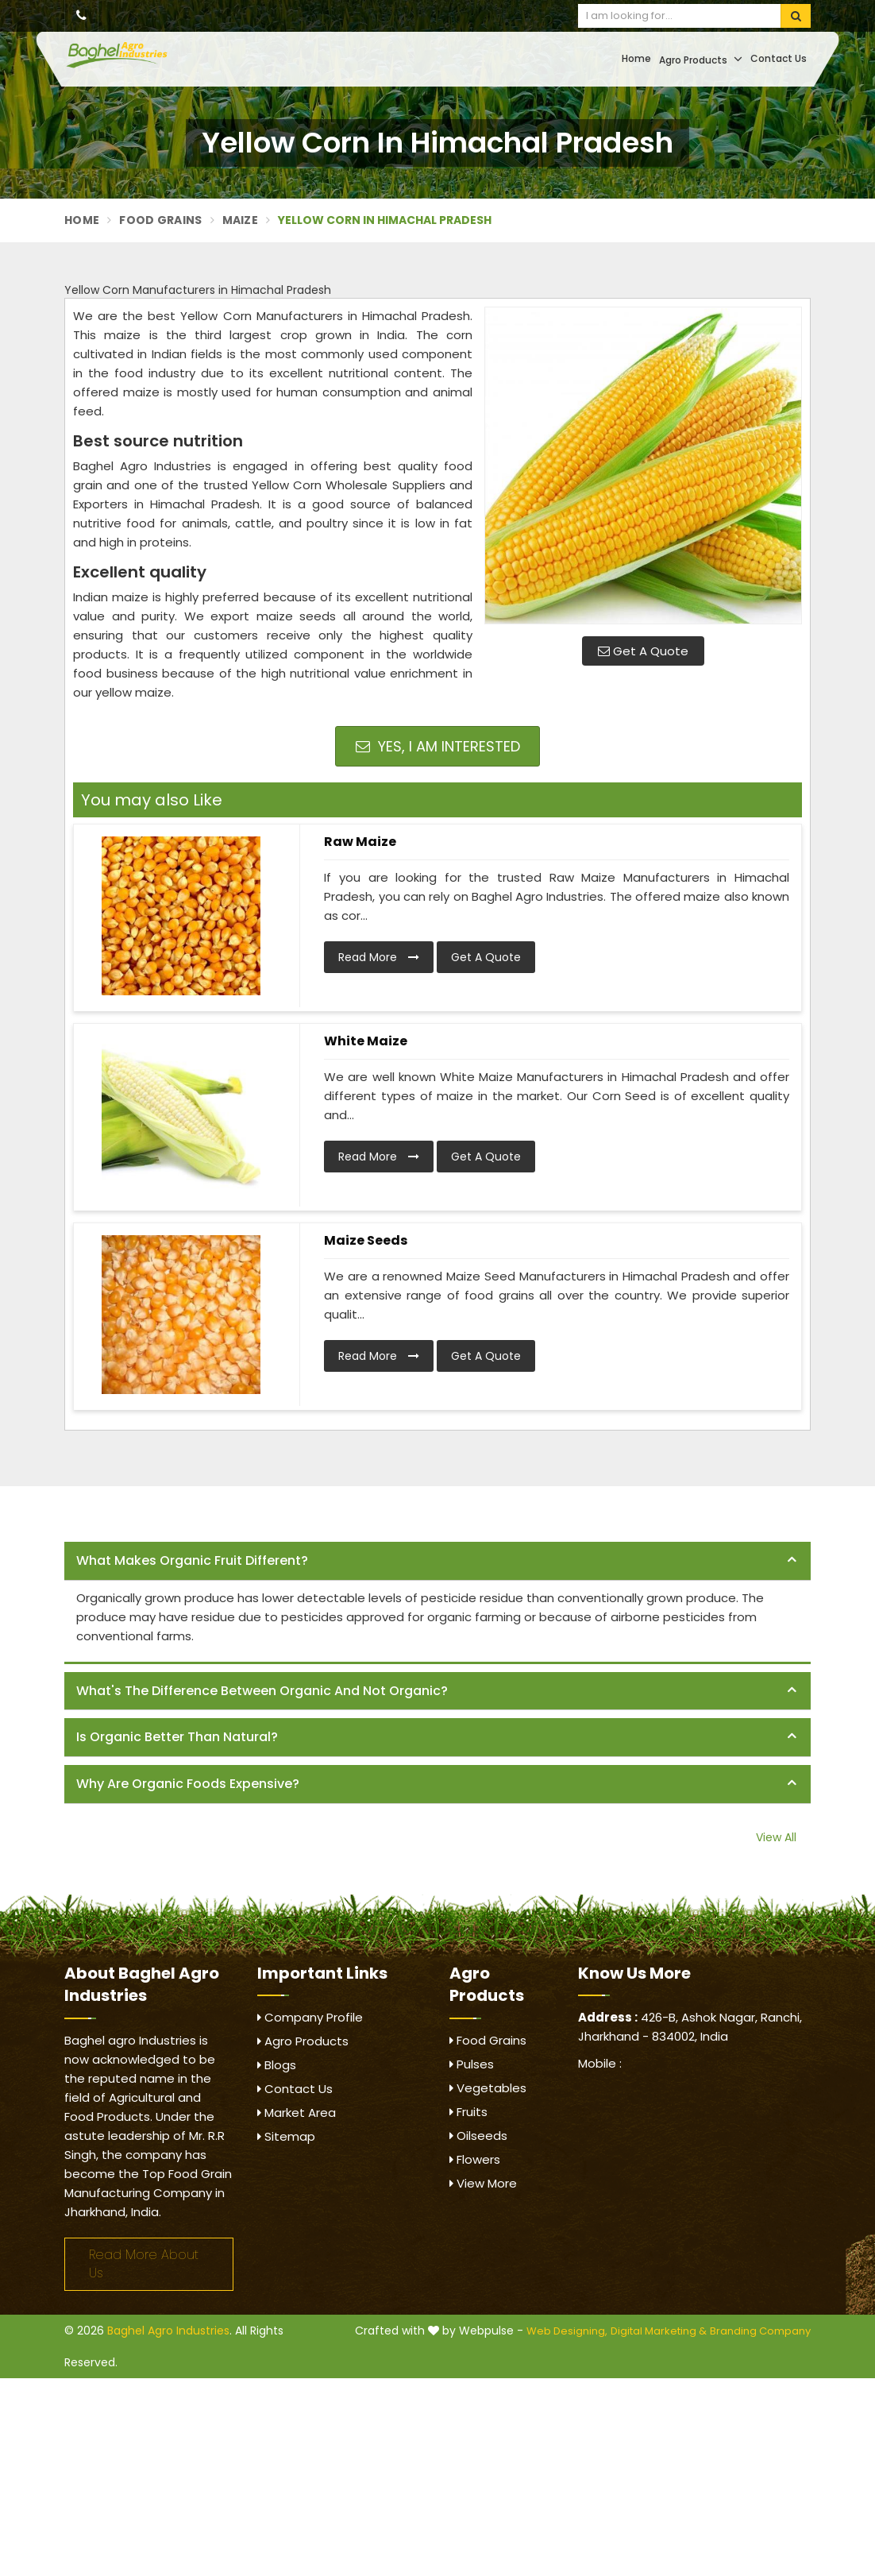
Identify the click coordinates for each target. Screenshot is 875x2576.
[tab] (437, 1561)
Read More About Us (144, 2264)
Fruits (468, 2111)
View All (776, 1837)
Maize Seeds (365, 1240)
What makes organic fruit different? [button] (192, 1560)
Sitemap (286, 2136)
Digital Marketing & (659, 2330)
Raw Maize (360, 841)
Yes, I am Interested (438, 746)
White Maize (365, 1041)
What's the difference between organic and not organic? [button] (262, 1691)
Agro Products (700, 59)
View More (483, 2183)
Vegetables (487, 2088)
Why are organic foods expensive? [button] (187, 1784)
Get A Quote (643, 651)
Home (636, 58)
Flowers (474, 2159)
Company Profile (310, 2017)
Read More (378, 957)
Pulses (471, 2064)
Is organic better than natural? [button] (177, 1737)
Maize (240, 220)
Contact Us (778, 58)
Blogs (276, 2065)
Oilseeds (478, 2135)
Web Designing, (566, 2330)
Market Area (296, 2112)
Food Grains (160, 220)
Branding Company (760, 2330)
